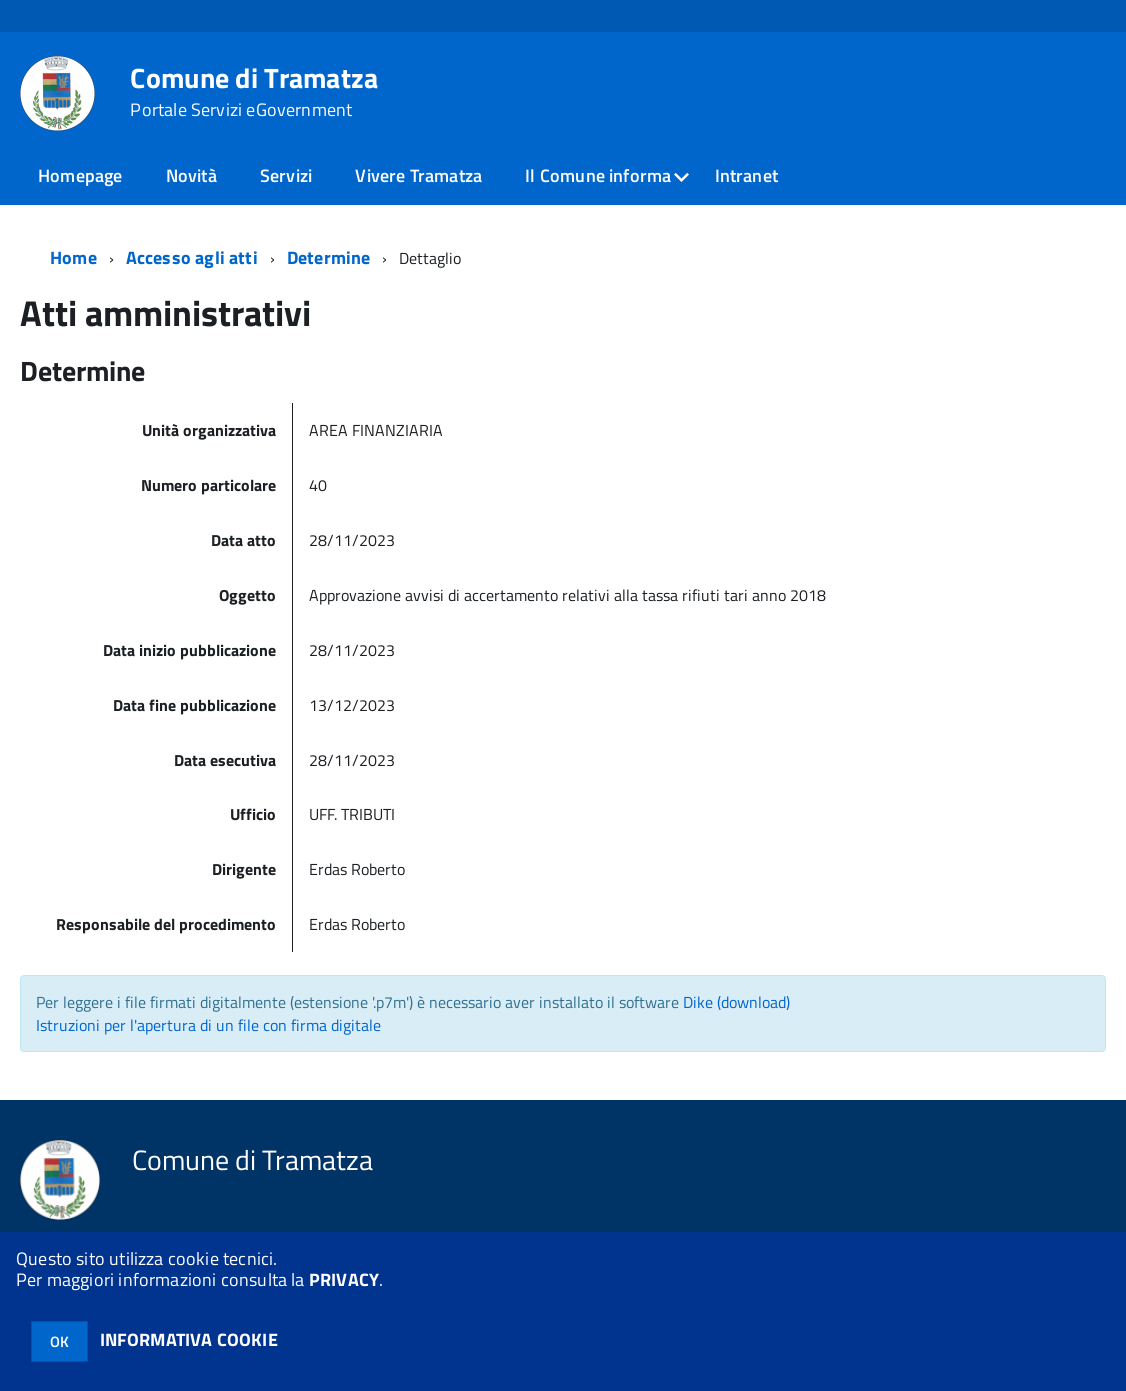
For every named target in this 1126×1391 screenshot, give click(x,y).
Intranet (746, 175)
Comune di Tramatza (254, 92)
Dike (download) (736, 1002)
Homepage (80, 175)
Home (73, 257)
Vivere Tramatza (418, 175)
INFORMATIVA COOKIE (189, 1339)
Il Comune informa (598, 175)
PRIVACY (344, 1279)
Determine (329, 257)
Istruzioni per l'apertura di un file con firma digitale (208, 1025)
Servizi (286, 175)
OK (59, 1341)
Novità (191, 175)
